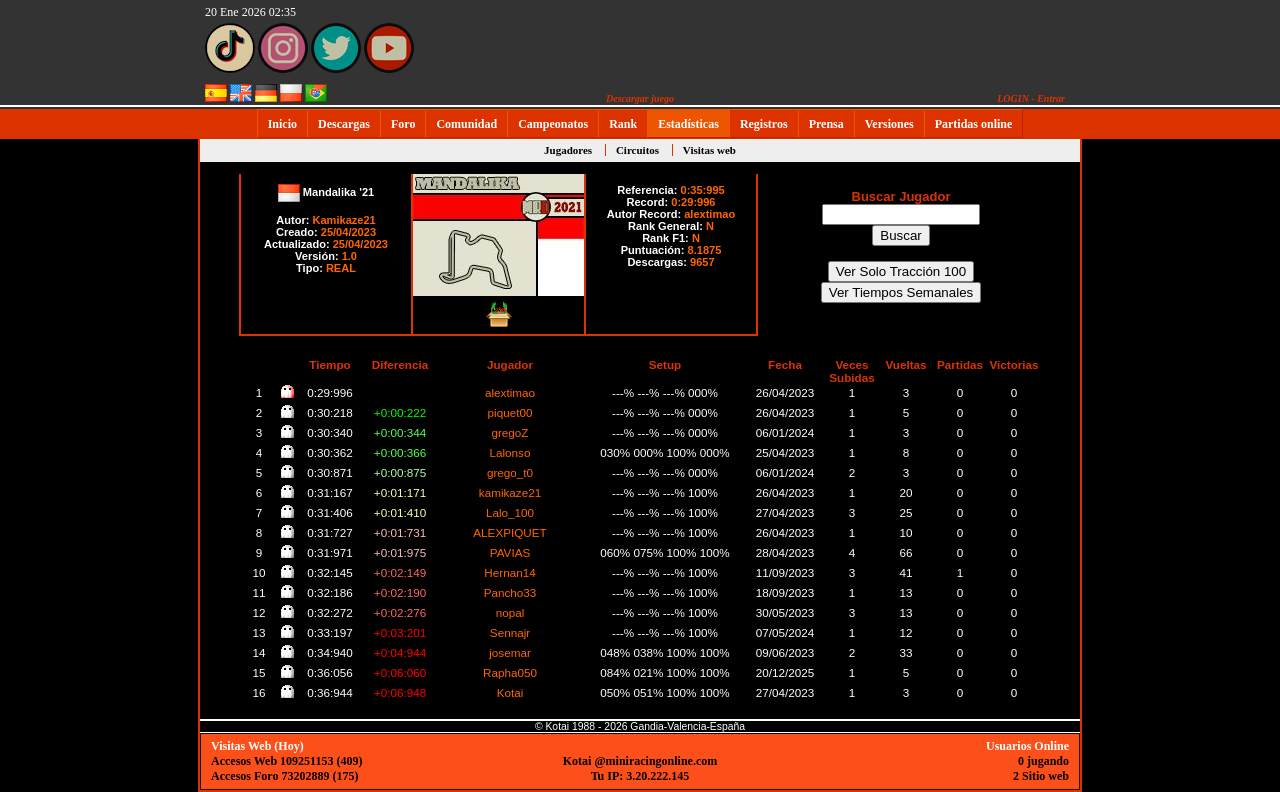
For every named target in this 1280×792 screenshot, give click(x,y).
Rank (623, 124)
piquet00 (510, 412)
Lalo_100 (510, 512)
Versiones (889, 124)
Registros (764, 124)
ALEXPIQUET (509, 532)
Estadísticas (688, 124)
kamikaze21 (510, 492)
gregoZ (509, 432)
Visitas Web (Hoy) (257, 746)
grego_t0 (510, 472)
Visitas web (709, 150)
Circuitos (637, 150)
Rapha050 (510, 672)
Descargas (344, 124)
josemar (510, 652)
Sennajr (510, 632)
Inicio (282, 124)
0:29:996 (693, 202)
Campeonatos (553, 124)
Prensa (826, 124)
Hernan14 (509, 572)
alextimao (709, 214)
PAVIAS (510, 552)
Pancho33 (510, 592)
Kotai (510, 692)
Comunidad (466, 124)
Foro (403, 124)
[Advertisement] (1145, 441)
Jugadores (568, 150)
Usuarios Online (1027, 746)
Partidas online (974, 124)
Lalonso (510, 452)
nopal (510, 612)
